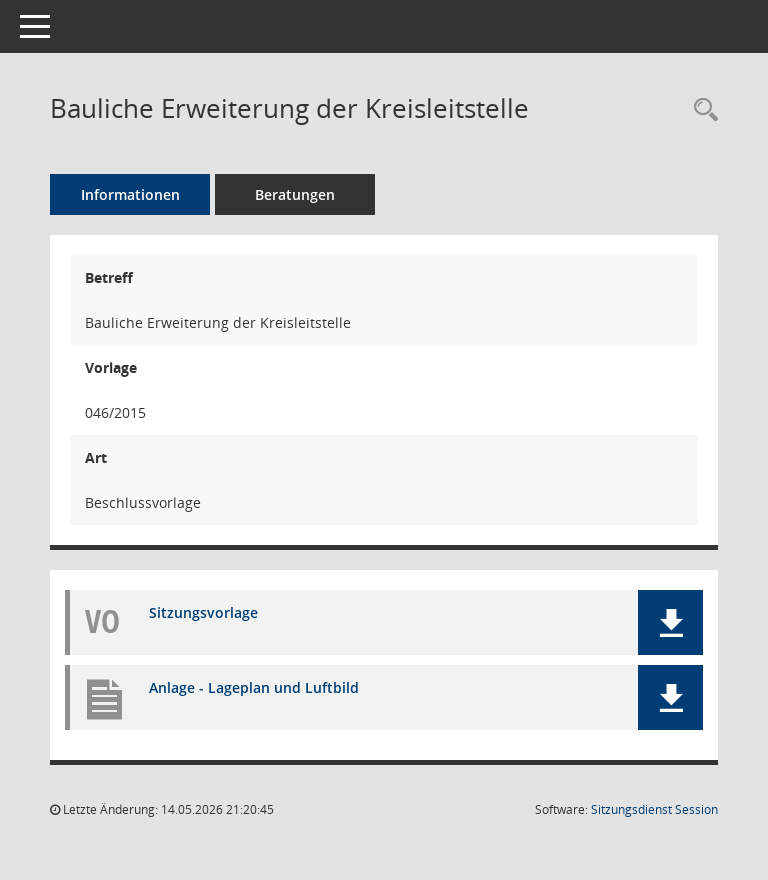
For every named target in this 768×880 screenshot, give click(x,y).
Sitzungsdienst (654, 809)
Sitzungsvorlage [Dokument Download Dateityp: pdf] (203, 612)
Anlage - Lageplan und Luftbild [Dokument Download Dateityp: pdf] (254, 687)
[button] (670, 622)
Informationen (130, 194)
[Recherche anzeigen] (701, 110)
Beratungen (295, 194)
